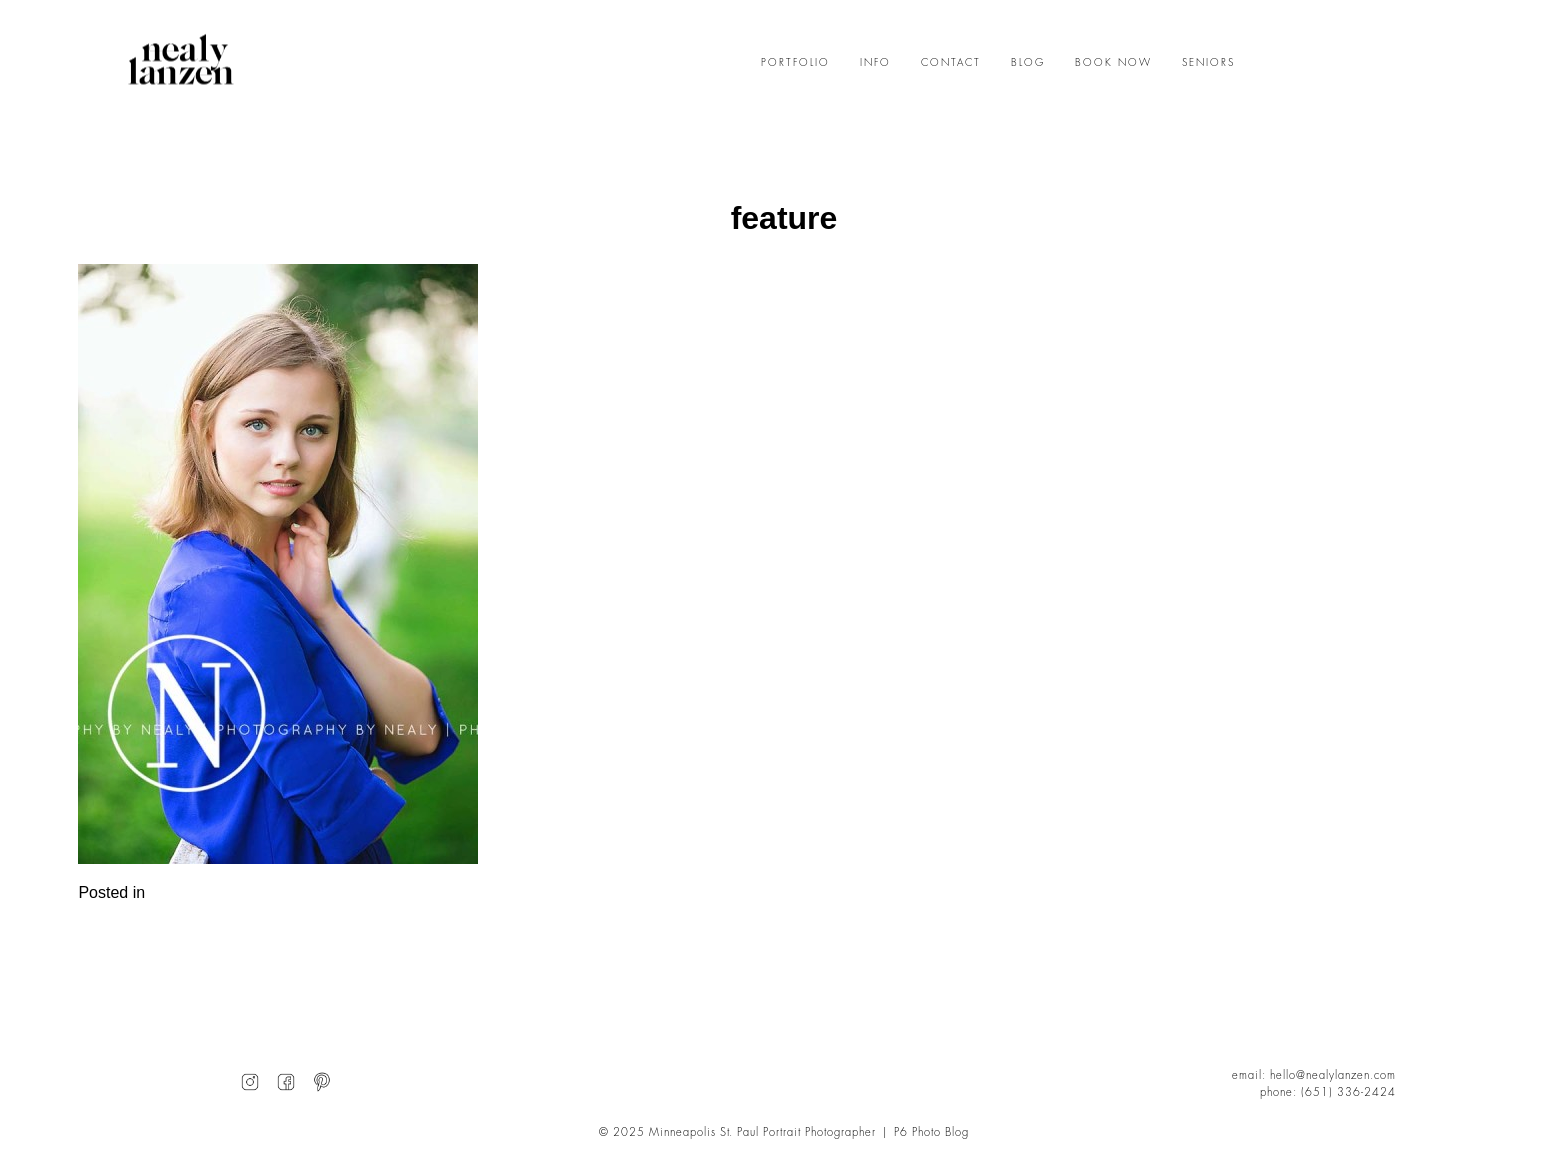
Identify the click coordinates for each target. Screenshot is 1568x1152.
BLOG (1028, 63)
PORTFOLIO (795, 63)
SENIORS (1208, 63)
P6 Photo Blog (931, 1132)
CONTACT (951, 63)
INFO (875, 63)
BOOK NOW (1113, 63)
